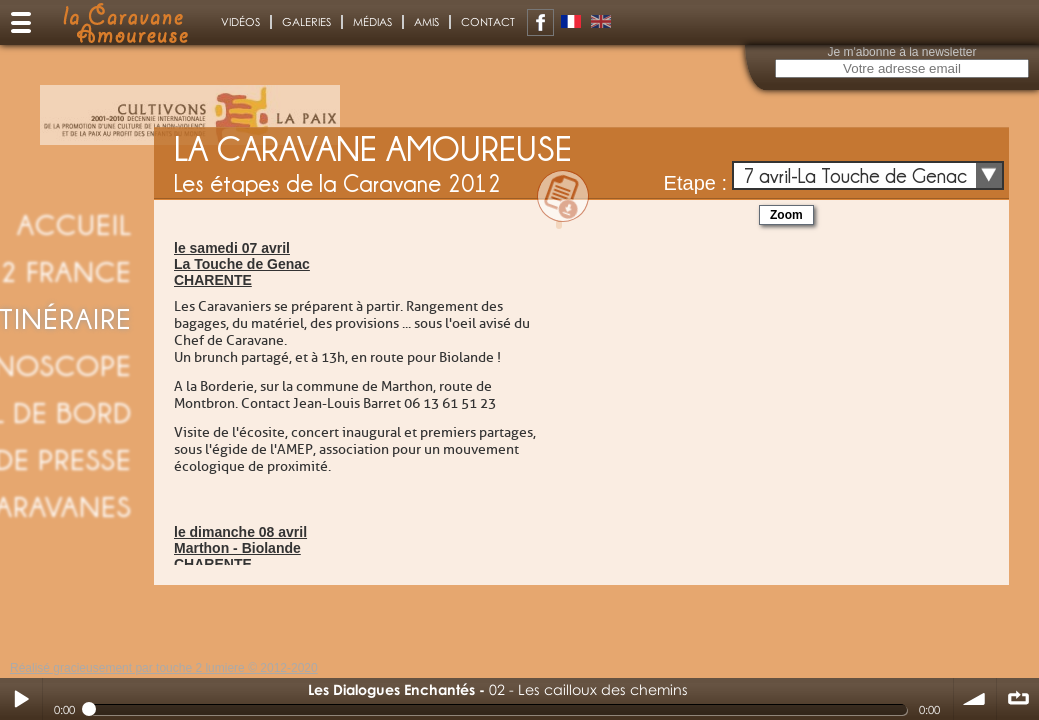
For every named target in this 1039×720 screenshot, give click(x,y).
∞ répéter (1018, 699)
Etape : (695, 183)
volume (975, 699)
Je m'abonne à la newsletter (901, 52)
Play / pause (21, 699)
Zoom (786, 215)
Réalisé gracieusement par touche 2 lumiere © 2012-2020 (164, 668)
